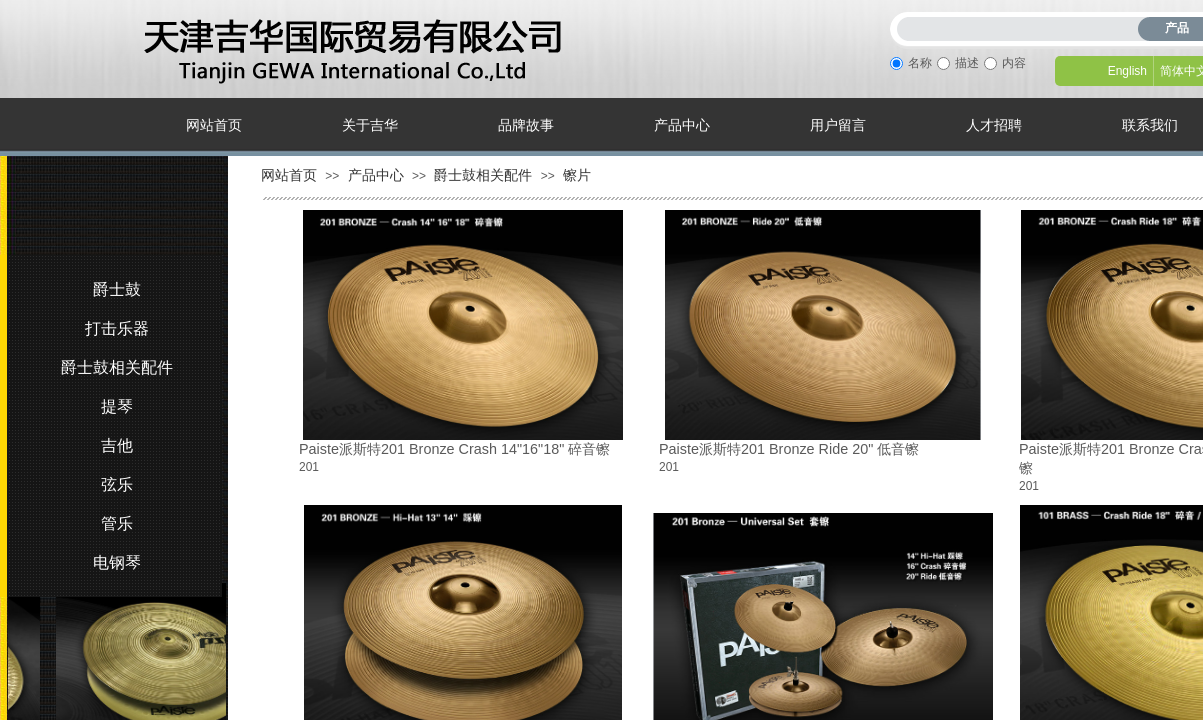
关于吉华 (370, 125)
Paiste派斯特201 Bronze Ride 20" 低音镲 (789, 449)
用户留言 (838, 125)
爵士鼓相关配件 (483, 175)
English (1127, 71)
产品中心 (682, 125)
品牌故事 (526, 125)
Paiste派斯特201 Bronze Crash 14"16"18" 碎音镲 (454, 449)
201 (309, 467)
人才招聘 (994, 125)
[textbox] (1022, 25)
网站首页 (214, 125)
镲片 (577, 175)
